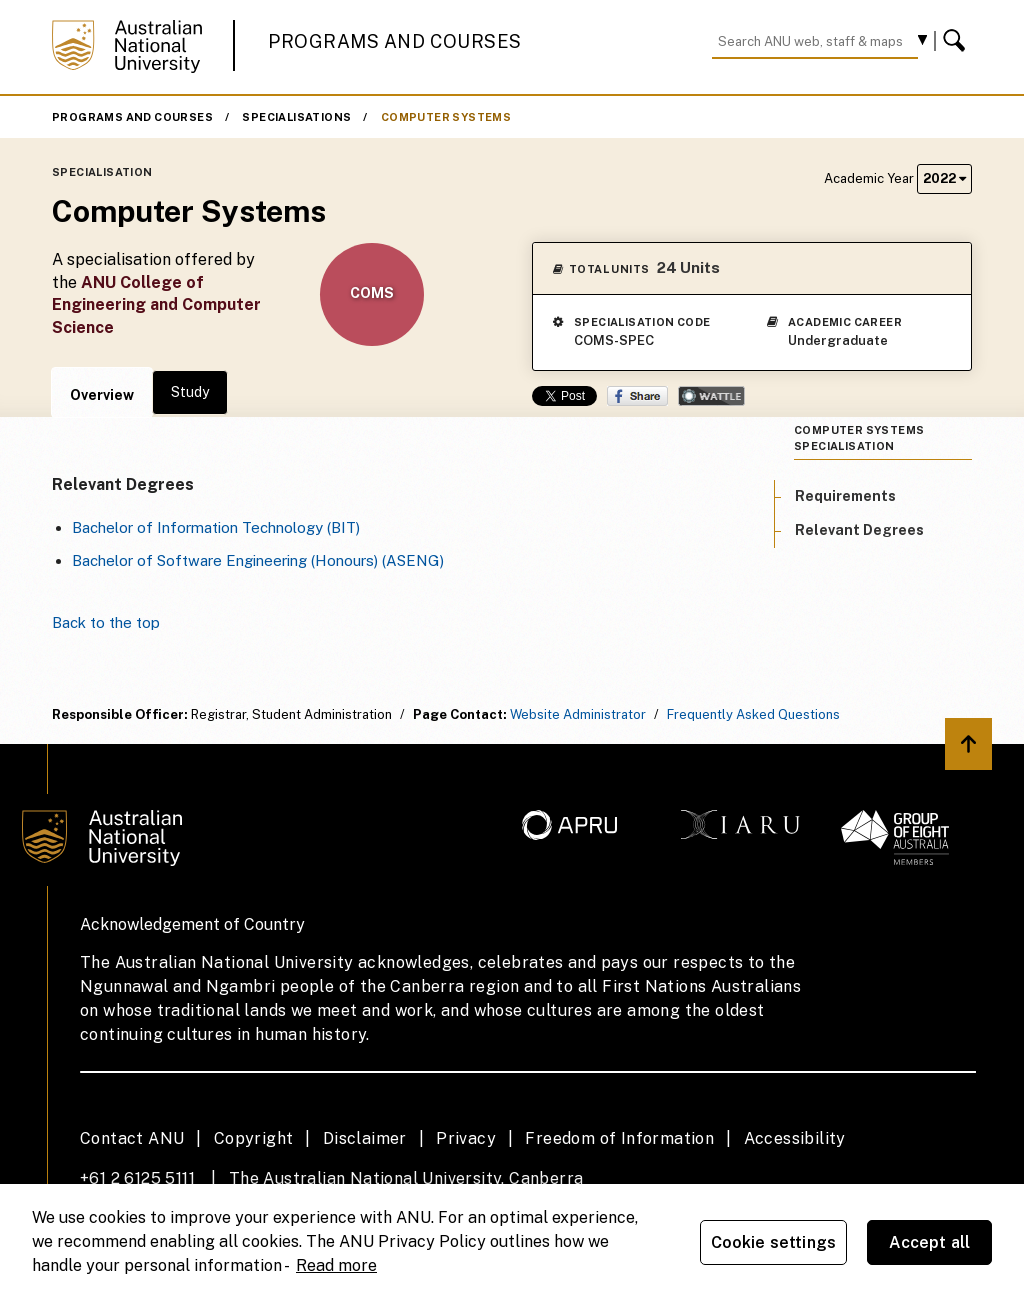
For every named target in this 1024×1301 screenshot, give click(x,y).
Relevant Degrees (859, 530)
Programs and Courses (395, 41)
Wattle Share (711, 396)
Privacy (466, 1138)
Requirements (845, 496)
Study (190, 392)
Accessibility (795, 1138)
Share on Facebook (637, 396)
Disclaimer (365, 1138)
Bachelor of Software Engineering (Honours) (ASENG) (258, 560)
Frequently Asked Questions (753, 714)
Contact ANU (132, 1138)
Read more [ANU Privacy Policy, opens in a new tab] (336, 1265)
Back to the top (106, 622)
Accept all (930, 1242)
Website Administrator (578, 714)
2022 (944, 178)
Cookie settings (773, 1242)
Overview (102, 395)
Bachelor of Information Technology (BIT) (216, 527)
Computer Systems (446, 117)
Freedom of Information (619, 1138)
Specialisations (296, 117)
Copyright (254, 1138)
